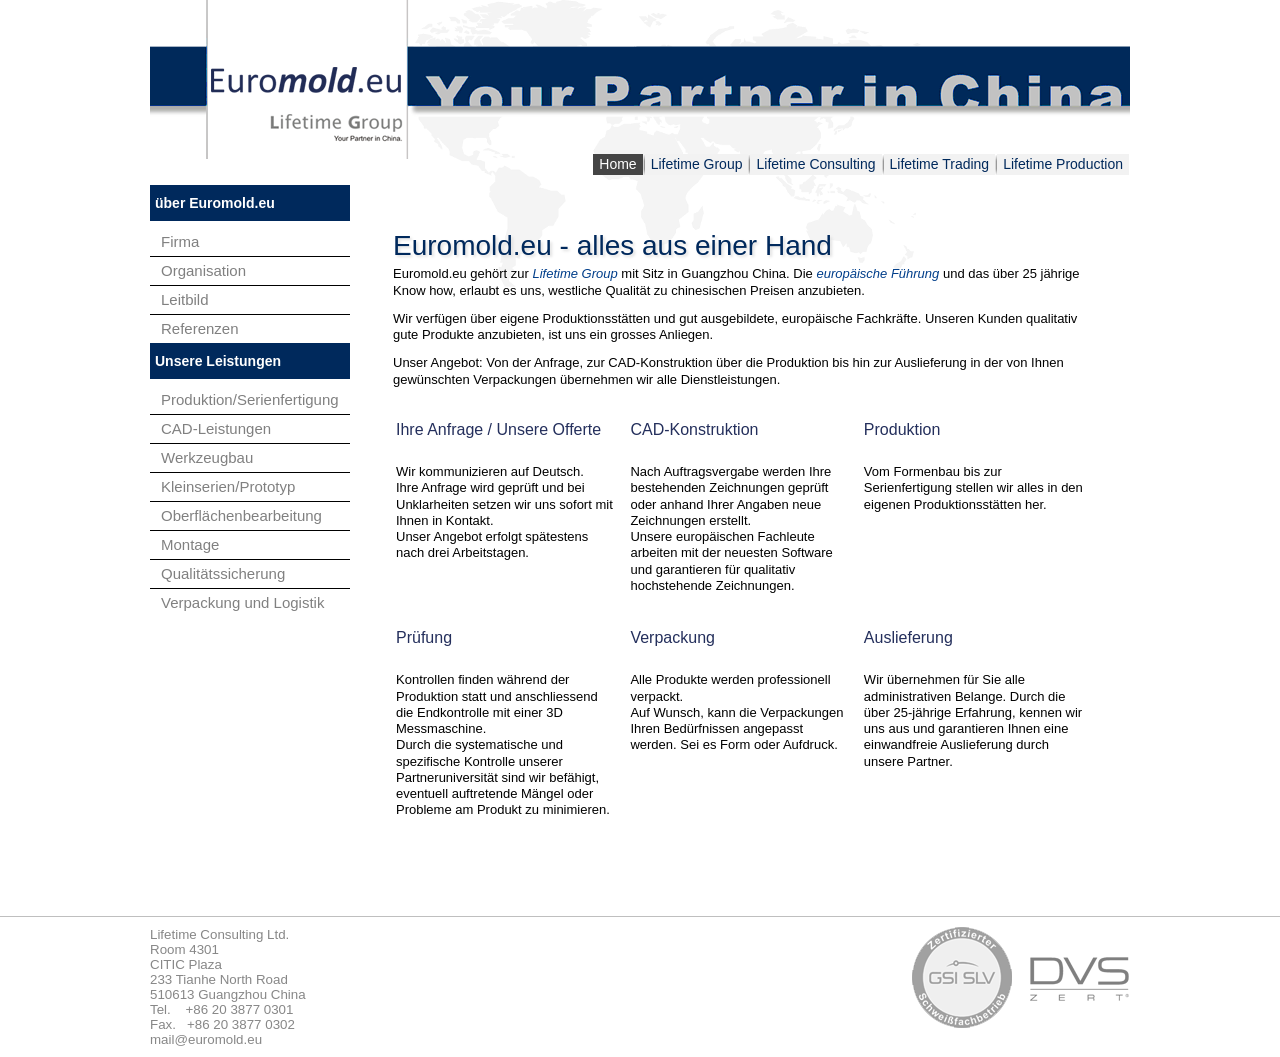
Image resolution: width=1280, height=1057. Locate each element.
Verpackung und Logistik (242, 602)
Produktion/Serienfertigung (250, 399)
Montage (190, 544)
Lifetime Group (697, 164)
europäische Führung (877, 273)
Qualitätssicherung (223, 573)
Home (617, 164)
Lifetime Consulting (815, 164)
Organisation (203, 270)
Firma (180, 241)
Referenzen (200, 328)
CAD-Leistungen (216, 428)
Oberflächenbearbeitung (241, 515)
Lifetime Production (1063, 164)
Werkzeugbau (207, 457)
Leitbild (185, 299)
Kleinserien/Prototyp (228, 486)
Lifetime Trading (940, 164)
